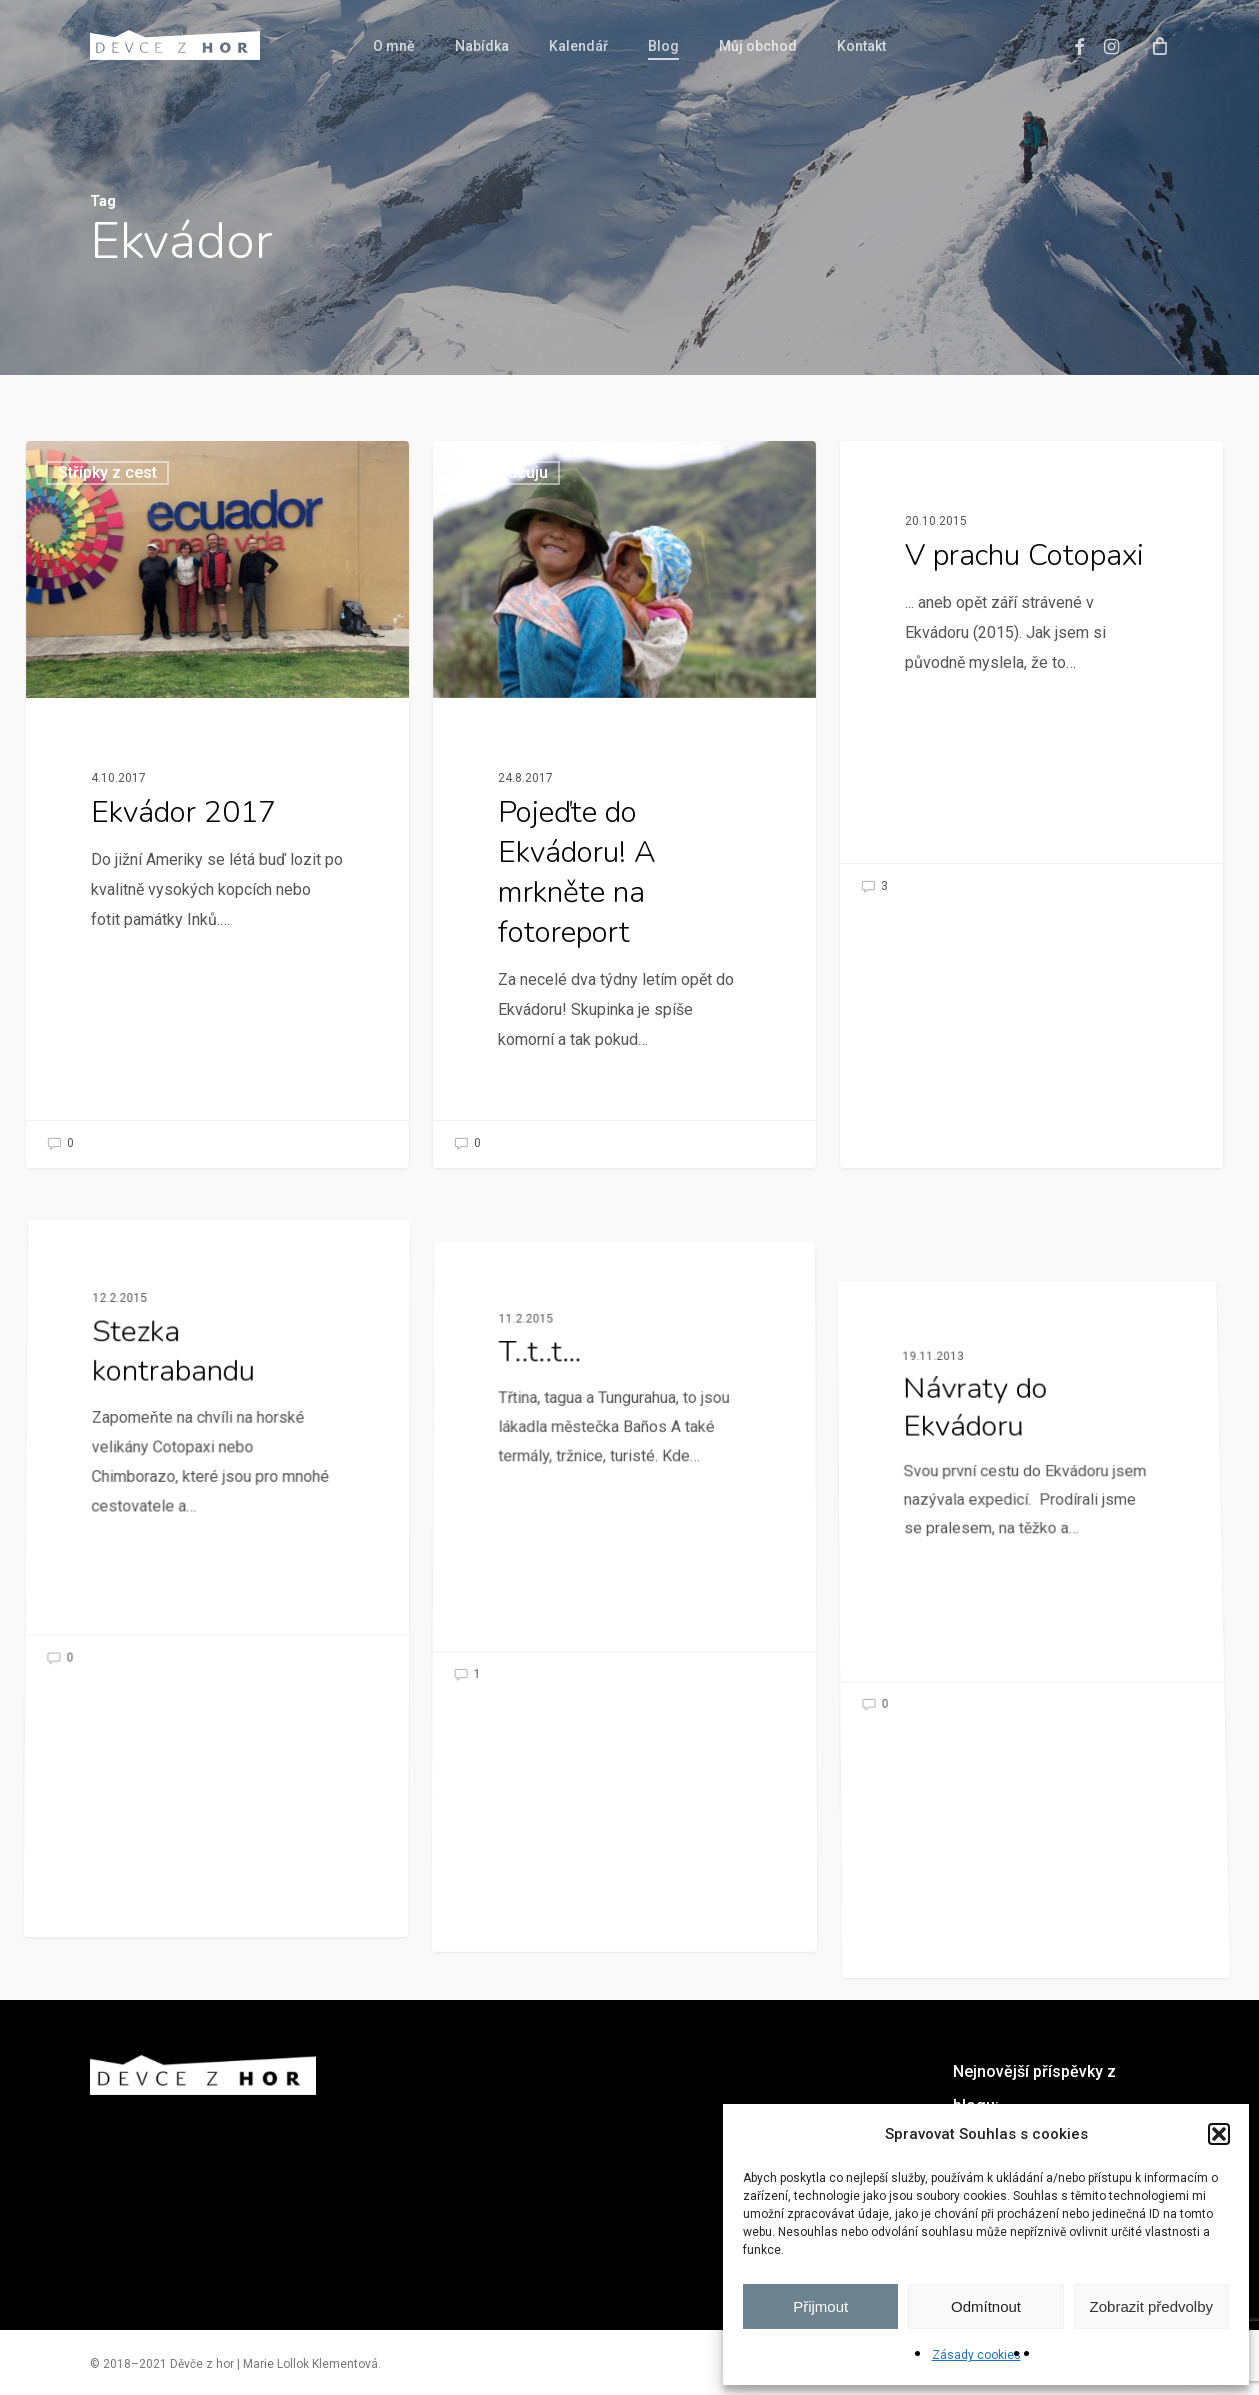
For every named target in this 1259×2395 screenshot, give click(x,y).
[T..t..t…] (624, 1731)
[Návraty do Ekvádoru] (1030, 1884)
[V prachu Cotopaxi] (1031, 675)
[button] (1219, 2134)
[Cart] (1158, 45)
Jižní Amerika (921, 472)
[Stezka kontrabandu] (218, 1644)
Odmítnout (986, 2306)
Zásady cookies (976, 2355)
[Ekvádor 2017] (217, 804)
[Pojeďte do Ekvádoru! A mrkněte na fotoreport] (624, 804)
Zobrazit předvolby (1151, 2306)
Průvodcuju (506, 472)
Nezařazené (118, 1467)
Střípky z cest (107, 472)
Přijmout (820, 2306)
